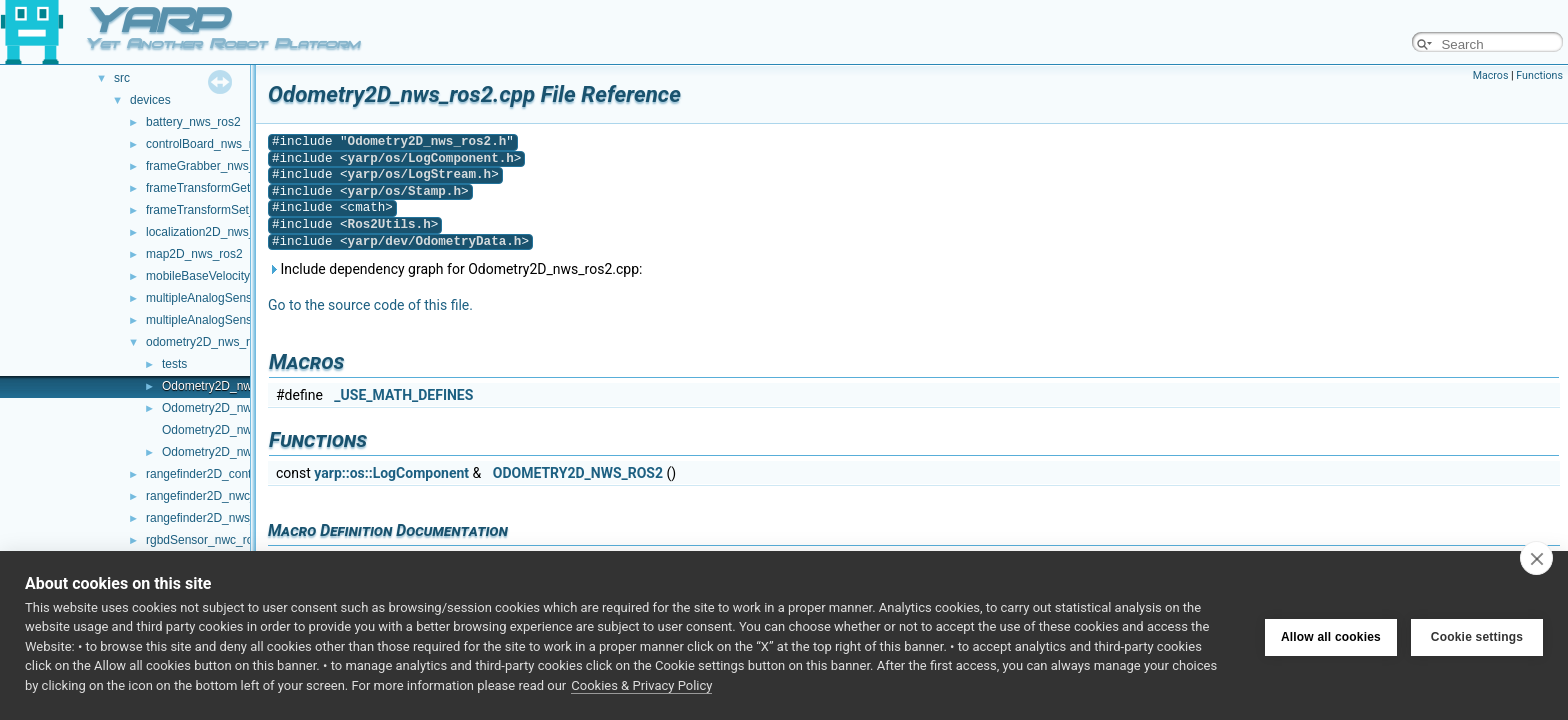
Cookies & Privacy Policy (641, 685)
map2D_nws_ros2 (194, 254)
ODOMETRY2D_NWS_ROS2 (578, 473)
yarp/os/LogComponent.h (431, 158)
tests (174, 364)
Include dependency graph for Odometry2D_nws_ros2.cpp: (455, 269)
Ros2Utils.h (389, 224)
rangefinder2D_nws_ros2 (213, 518)
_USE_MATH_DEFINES (403, 395)
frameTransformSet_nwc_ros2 (226, 210)
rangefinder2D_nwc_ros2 (213, 496)
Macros (1491, 75)
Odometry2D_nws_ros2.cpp (236, 386)
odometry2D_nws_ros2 (207, 342)
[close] (1536, 558)
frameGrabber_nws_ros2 (212, 166)
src (122, 78)
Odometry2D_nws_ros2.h (230, 408)
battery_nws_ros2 (193, 122)
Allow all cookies (1331, 635)
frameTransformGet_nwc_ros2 (227, 188)
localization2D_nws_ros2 (212, 232)
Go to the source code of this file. (370, 305)
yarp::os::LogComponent (391, 473)
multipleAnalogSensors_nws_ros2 (236, 320)
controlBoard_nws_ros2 (209, 144)
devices (150, 100)
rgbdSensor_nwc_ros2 (206, 540)
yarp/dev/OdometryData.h (435, 241)
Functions (1539, 75)
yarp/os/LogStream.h (420, 174)
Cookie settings (1477, 635)
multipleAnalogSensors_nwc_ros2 (236, 298)
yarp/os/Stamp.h (404, 191)
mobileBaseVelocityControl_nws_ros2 (246, 276)
